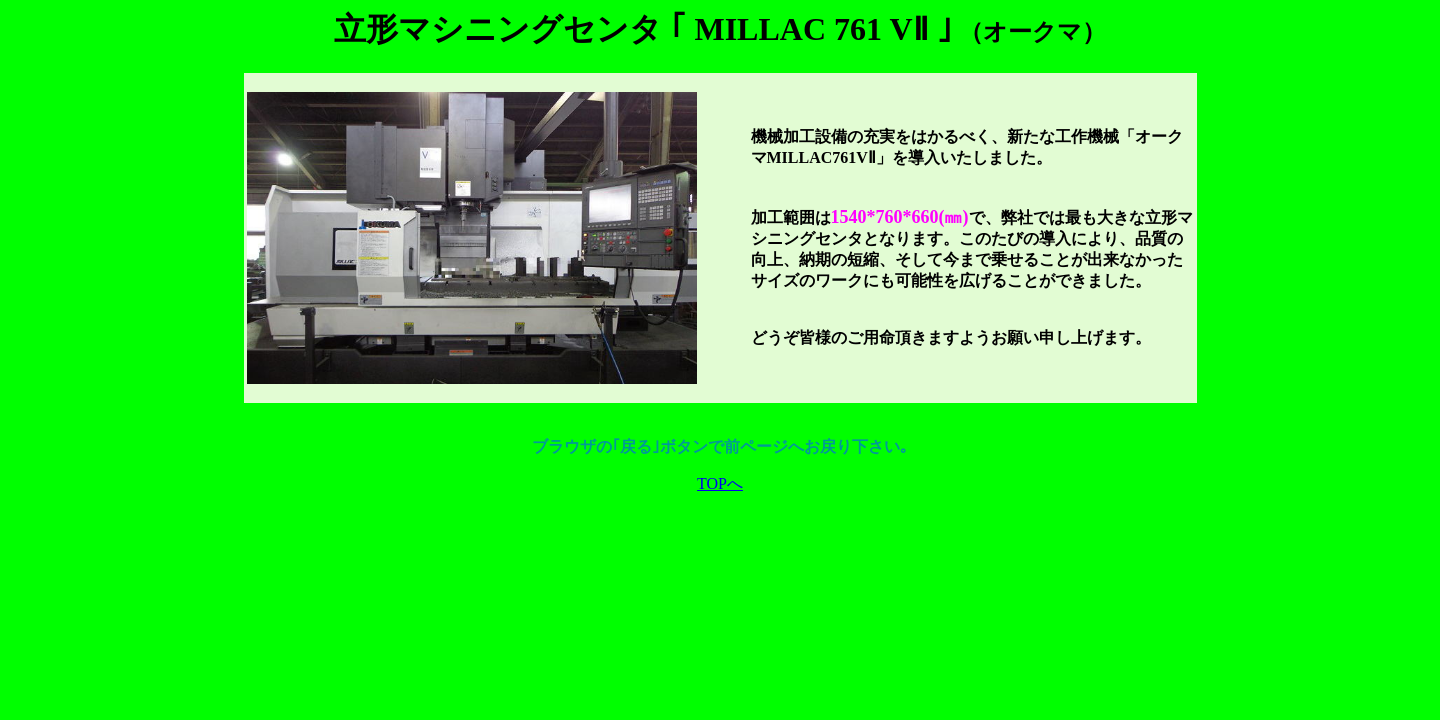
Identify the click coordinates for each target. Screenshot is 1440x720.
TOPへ (720, 483)
